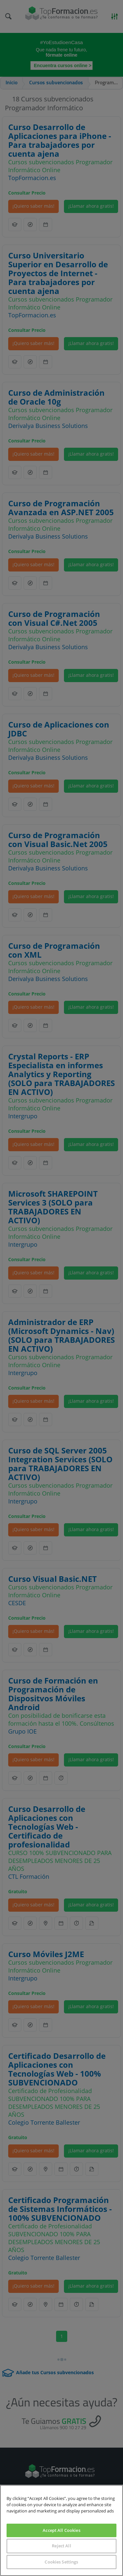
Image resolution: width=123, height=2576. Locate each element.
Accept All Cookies (61, 2530)
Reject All (61, 2546)
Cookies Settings (61, 2562)
